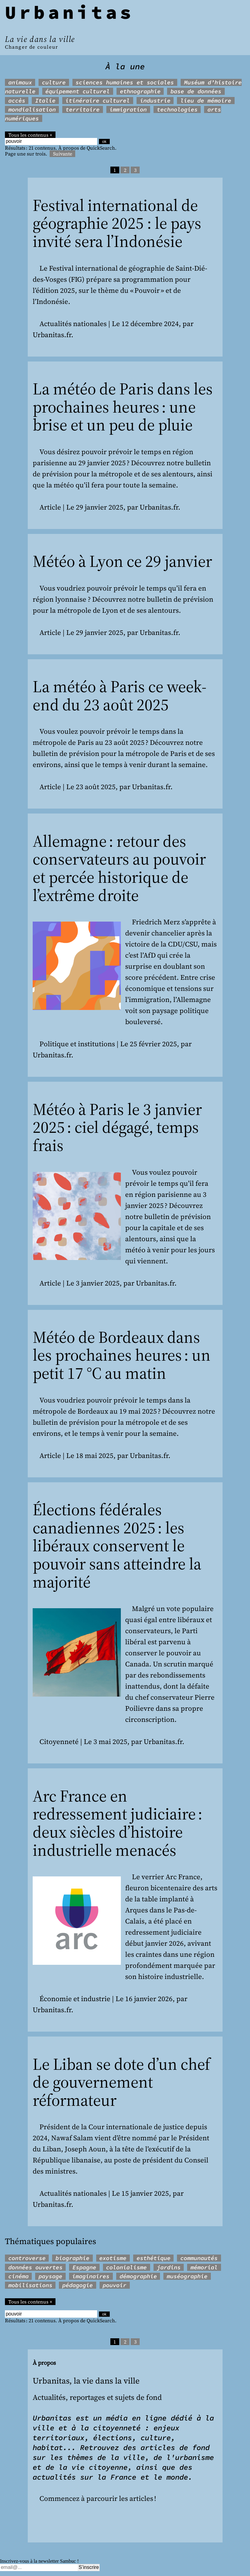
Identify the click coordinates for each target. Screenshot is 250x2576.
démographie (138, 2276)
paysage (50, 2276)
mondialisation (32, 109)
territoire (83, 109)
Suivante (62, 153)
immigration (128, 109)
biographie (72, 2258)
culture (54, 82)
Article (50, 507)
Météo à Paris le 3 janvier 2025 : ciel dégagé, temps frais (117, 1127)
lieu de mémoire (205, 100)
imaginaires (90, 2276)
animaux (20, 82)
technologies (177, 109)
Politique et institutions (77, 1044)
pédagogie (77, 2285)
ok (104, 141)
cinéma (18, 2276)
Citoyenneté (59, 1741)
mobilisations (30, 2285)
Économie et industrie (74, 1999)
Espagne (84, 2267)
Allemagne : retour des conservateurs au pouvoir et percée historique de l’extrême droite (119, 868)
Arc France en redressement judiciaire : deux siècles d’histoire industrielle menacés (117, 1823)
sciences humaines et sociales (125, 82)
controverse (27, 2258)
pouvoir (114, 2285)
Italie (45, 100)
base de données (195, 91)
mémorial (204, 2267)
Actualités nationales (73, 324)
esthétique (153, 2258)
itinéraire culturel (97, 100)
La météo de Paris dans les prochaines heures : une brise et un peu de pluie (123, 407)
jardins (169, 2267)
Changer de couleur (31, 46)
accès (16, 100)
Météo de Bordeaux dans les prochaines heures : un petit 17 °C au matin (122, 1355)
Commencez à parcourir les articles (96, 2498)
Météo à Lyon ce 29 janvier (122, 561)
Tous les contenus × (30, 134)
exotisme (112, 2258)
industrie (155, 100)
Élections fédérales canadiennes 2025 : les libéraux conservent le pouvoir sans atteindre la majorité (117, 1545)
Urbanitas (69, 12)
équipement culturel (77, 91)
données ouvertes (35, 2267)
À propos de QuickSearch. (87, 147)
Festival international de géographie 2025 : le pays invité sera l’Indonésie (117, 223)
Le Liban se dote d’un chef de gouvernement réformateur (121, 2082)
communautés (199, 2258)
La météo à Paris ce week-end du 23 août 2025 (120, 695)
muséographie (187, 2276)
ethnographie (140, 91)
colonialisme (126, 2267)
